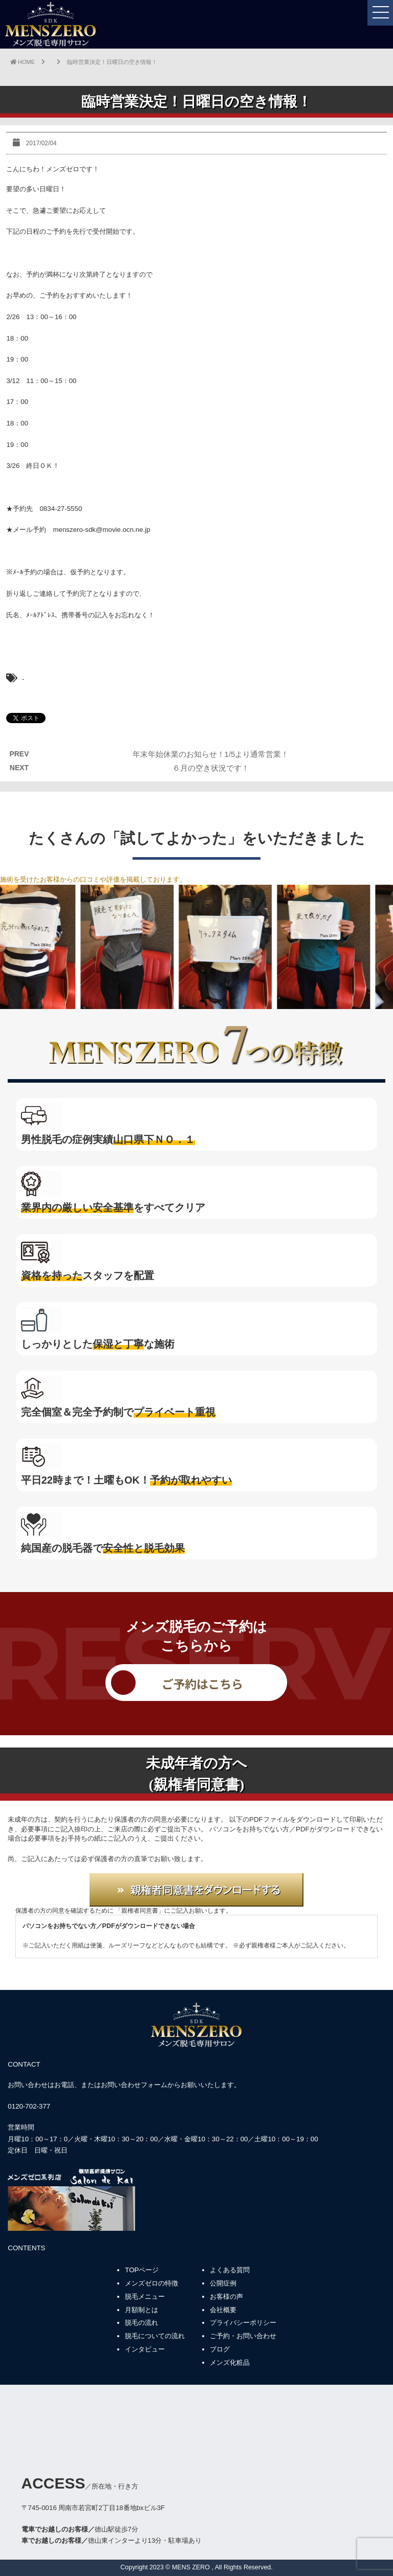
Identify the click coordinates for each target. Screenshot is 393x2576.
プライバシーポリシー (243, 2322)
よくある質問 (230, 2270)
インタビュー (145, 2349)
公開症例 (223, 2283)
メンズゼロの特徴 (151, 2283)
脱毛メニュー (145, 2296)
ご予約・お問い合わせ (243, 2336)
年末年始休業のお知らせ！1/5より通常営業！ (211, 754)
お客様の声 (226, 2296)
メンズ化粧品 (230, 2362)
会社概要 (223, 2310)
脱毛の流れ (141, 2322)
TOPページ (142, 2270)
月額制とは (141, 2310)
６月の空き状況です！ (210, 768)
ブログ (220, 2349)
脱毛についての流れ (155, 2336)
